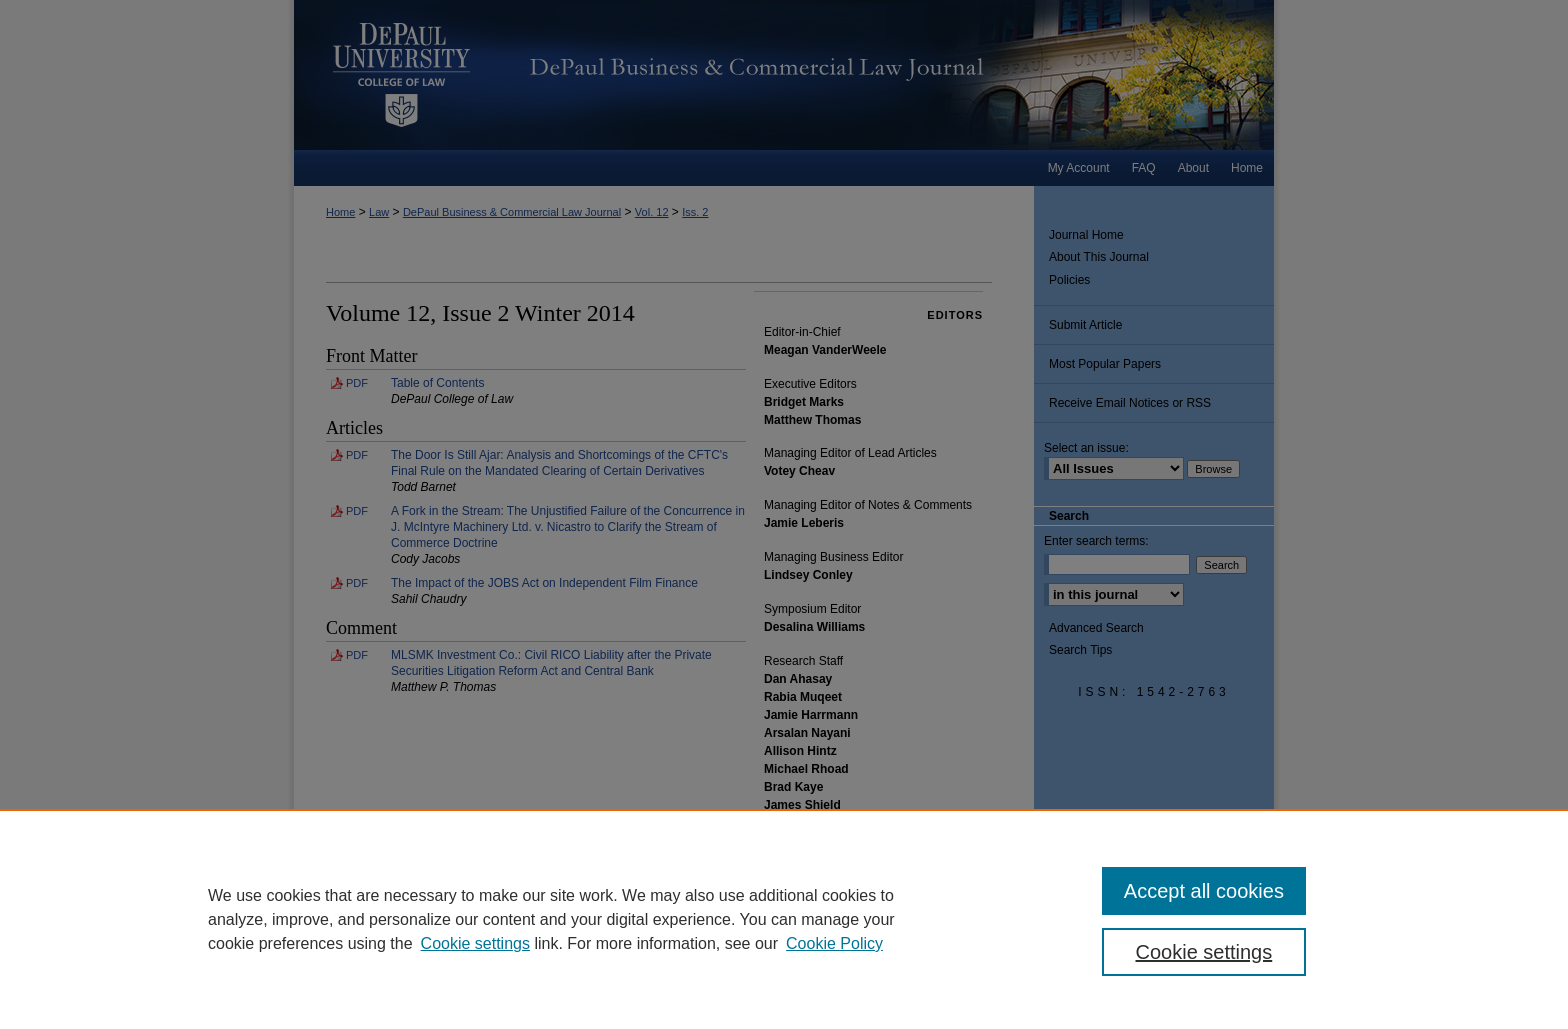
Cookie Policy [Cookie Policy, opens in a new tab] (834, 943)
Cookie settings (475, 943)
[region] (784, 919)
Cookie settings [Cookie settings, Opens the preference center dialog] (1204, 952)
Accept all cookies (1204, 891)
